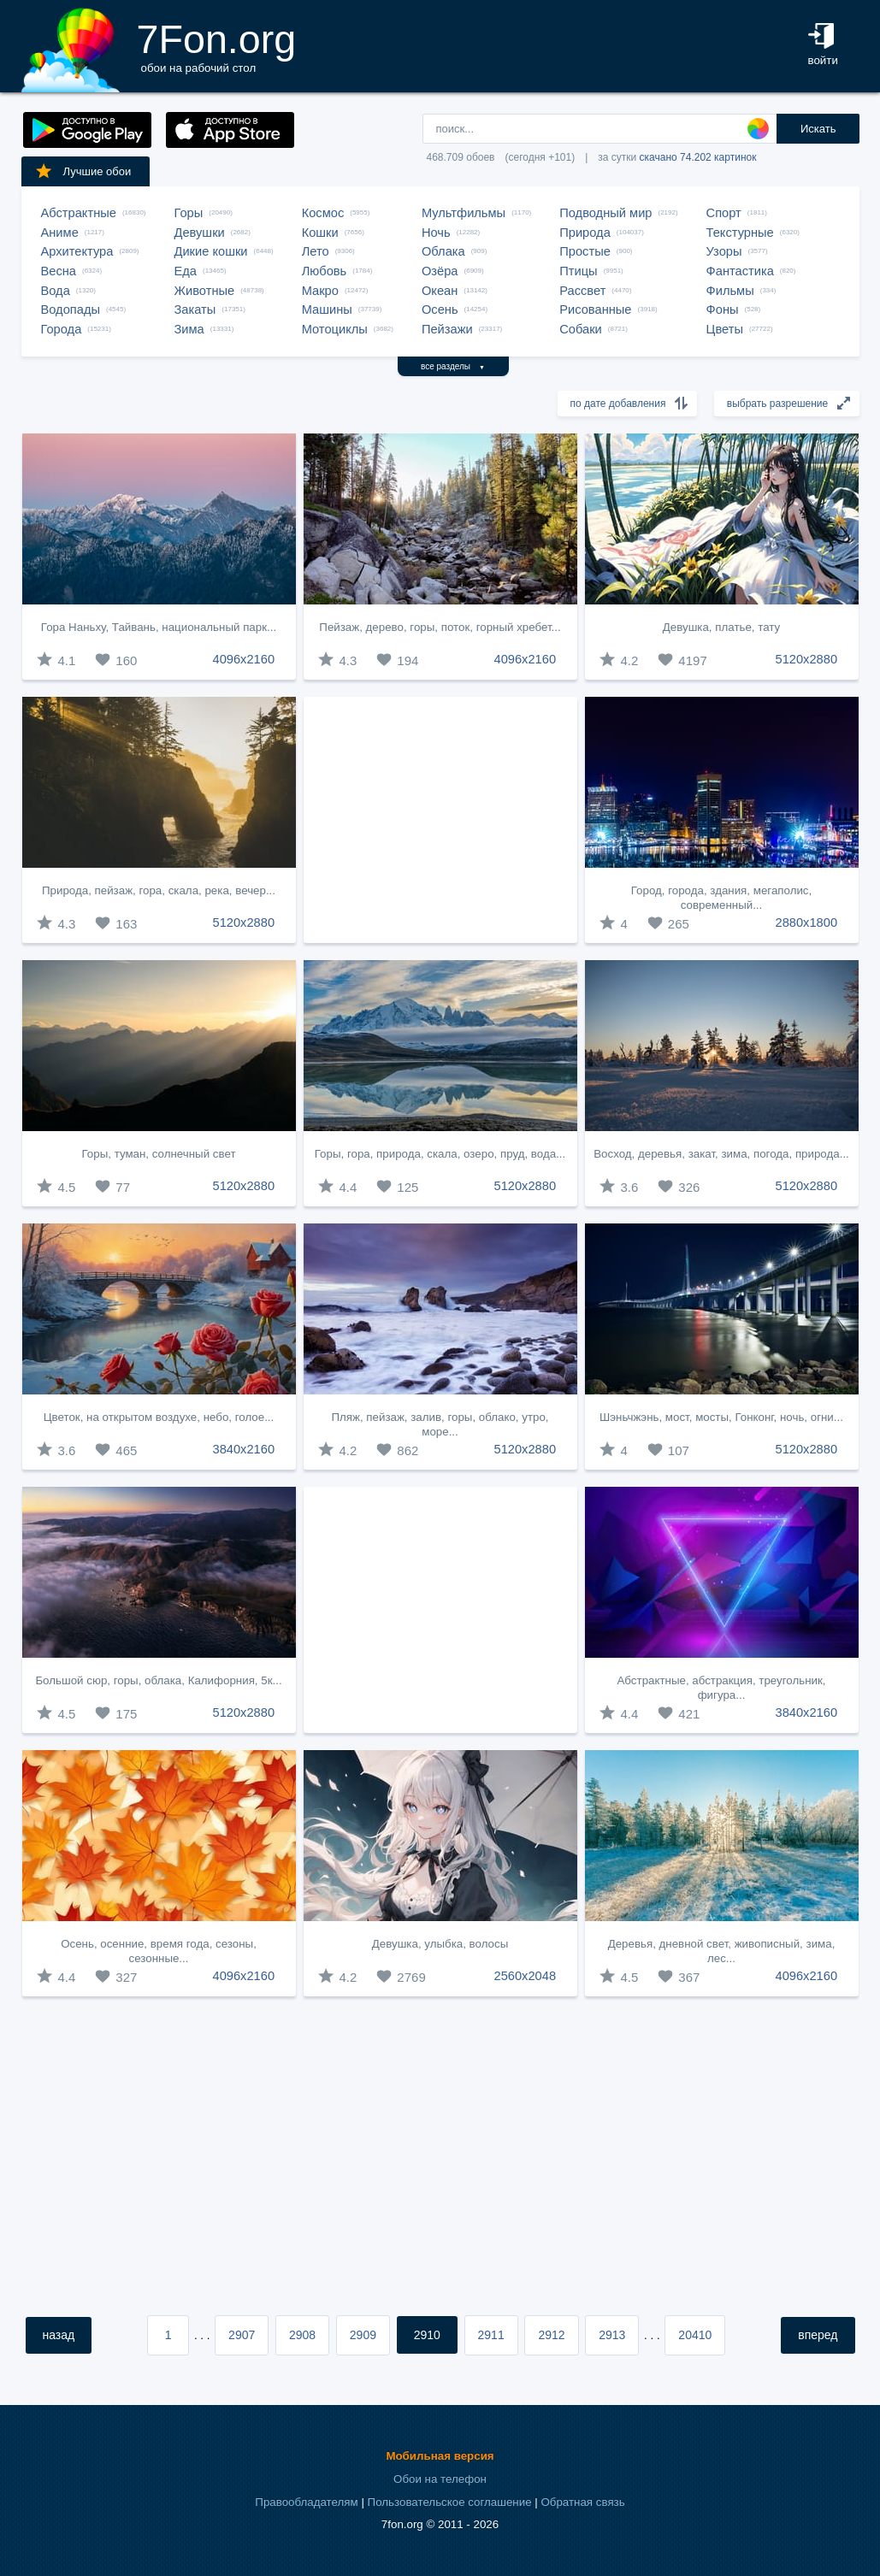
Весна (59, 271)
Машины (327, 309)
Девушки (199, 232)
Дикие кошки (211, 251)
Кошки (320, 232)
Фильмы (730, 291)
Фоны (722, 309)
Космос (323, 213)
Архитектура (77, 251)
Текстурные (740, 232)
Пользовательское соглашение (450, 2502)
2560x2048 (525, 1976)
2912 (551, 2335)
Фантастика (740, 271)
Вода (55, 291)
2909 (363, 2335)
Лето (315, 251)
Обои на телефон (440, 2479)
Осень (440, 309)
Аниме (60, 232)
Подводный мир (605, 213)
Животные (204, 291)
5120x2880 (807, 659)
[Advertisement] (440, 820)
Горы (189, 213)
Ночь (436, 232)
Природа (585, 232)
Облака (443, 251)
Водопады (70, 309)
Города (61, 329)
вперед (817, 2335)
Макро (320, 291)
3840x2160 (244, 1449)
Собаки (580, 329)
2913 (612, 2335)
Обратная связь (582, 2502)
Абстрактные (78, 213)
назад (59, 2335)
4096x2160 (244, 659)
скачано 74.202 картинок (698, 157)
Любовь (324, 271)
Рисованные (595, 309)
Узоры (724, 251)
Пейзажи (447, 329)
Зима (189, 329)
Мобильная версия (439, 2455)
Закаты (195, 309)
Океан (440, 291)
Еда (185, 271)
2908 (302, 2335)
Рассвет (582, 291)
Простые (585, 251)
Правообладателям (306, 2502)
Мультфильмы (463, 213)
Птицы (578, 271)
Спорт (723, 213)
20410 (695, 2335)
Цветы (724, 329)
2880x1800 (807, 922)
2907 (241, 2335)
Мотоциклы (335, 329)
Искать (818, 128)
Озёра (440, 271)
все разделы (453, 366)
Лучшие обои (83, 171)
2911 (491, 2335)
